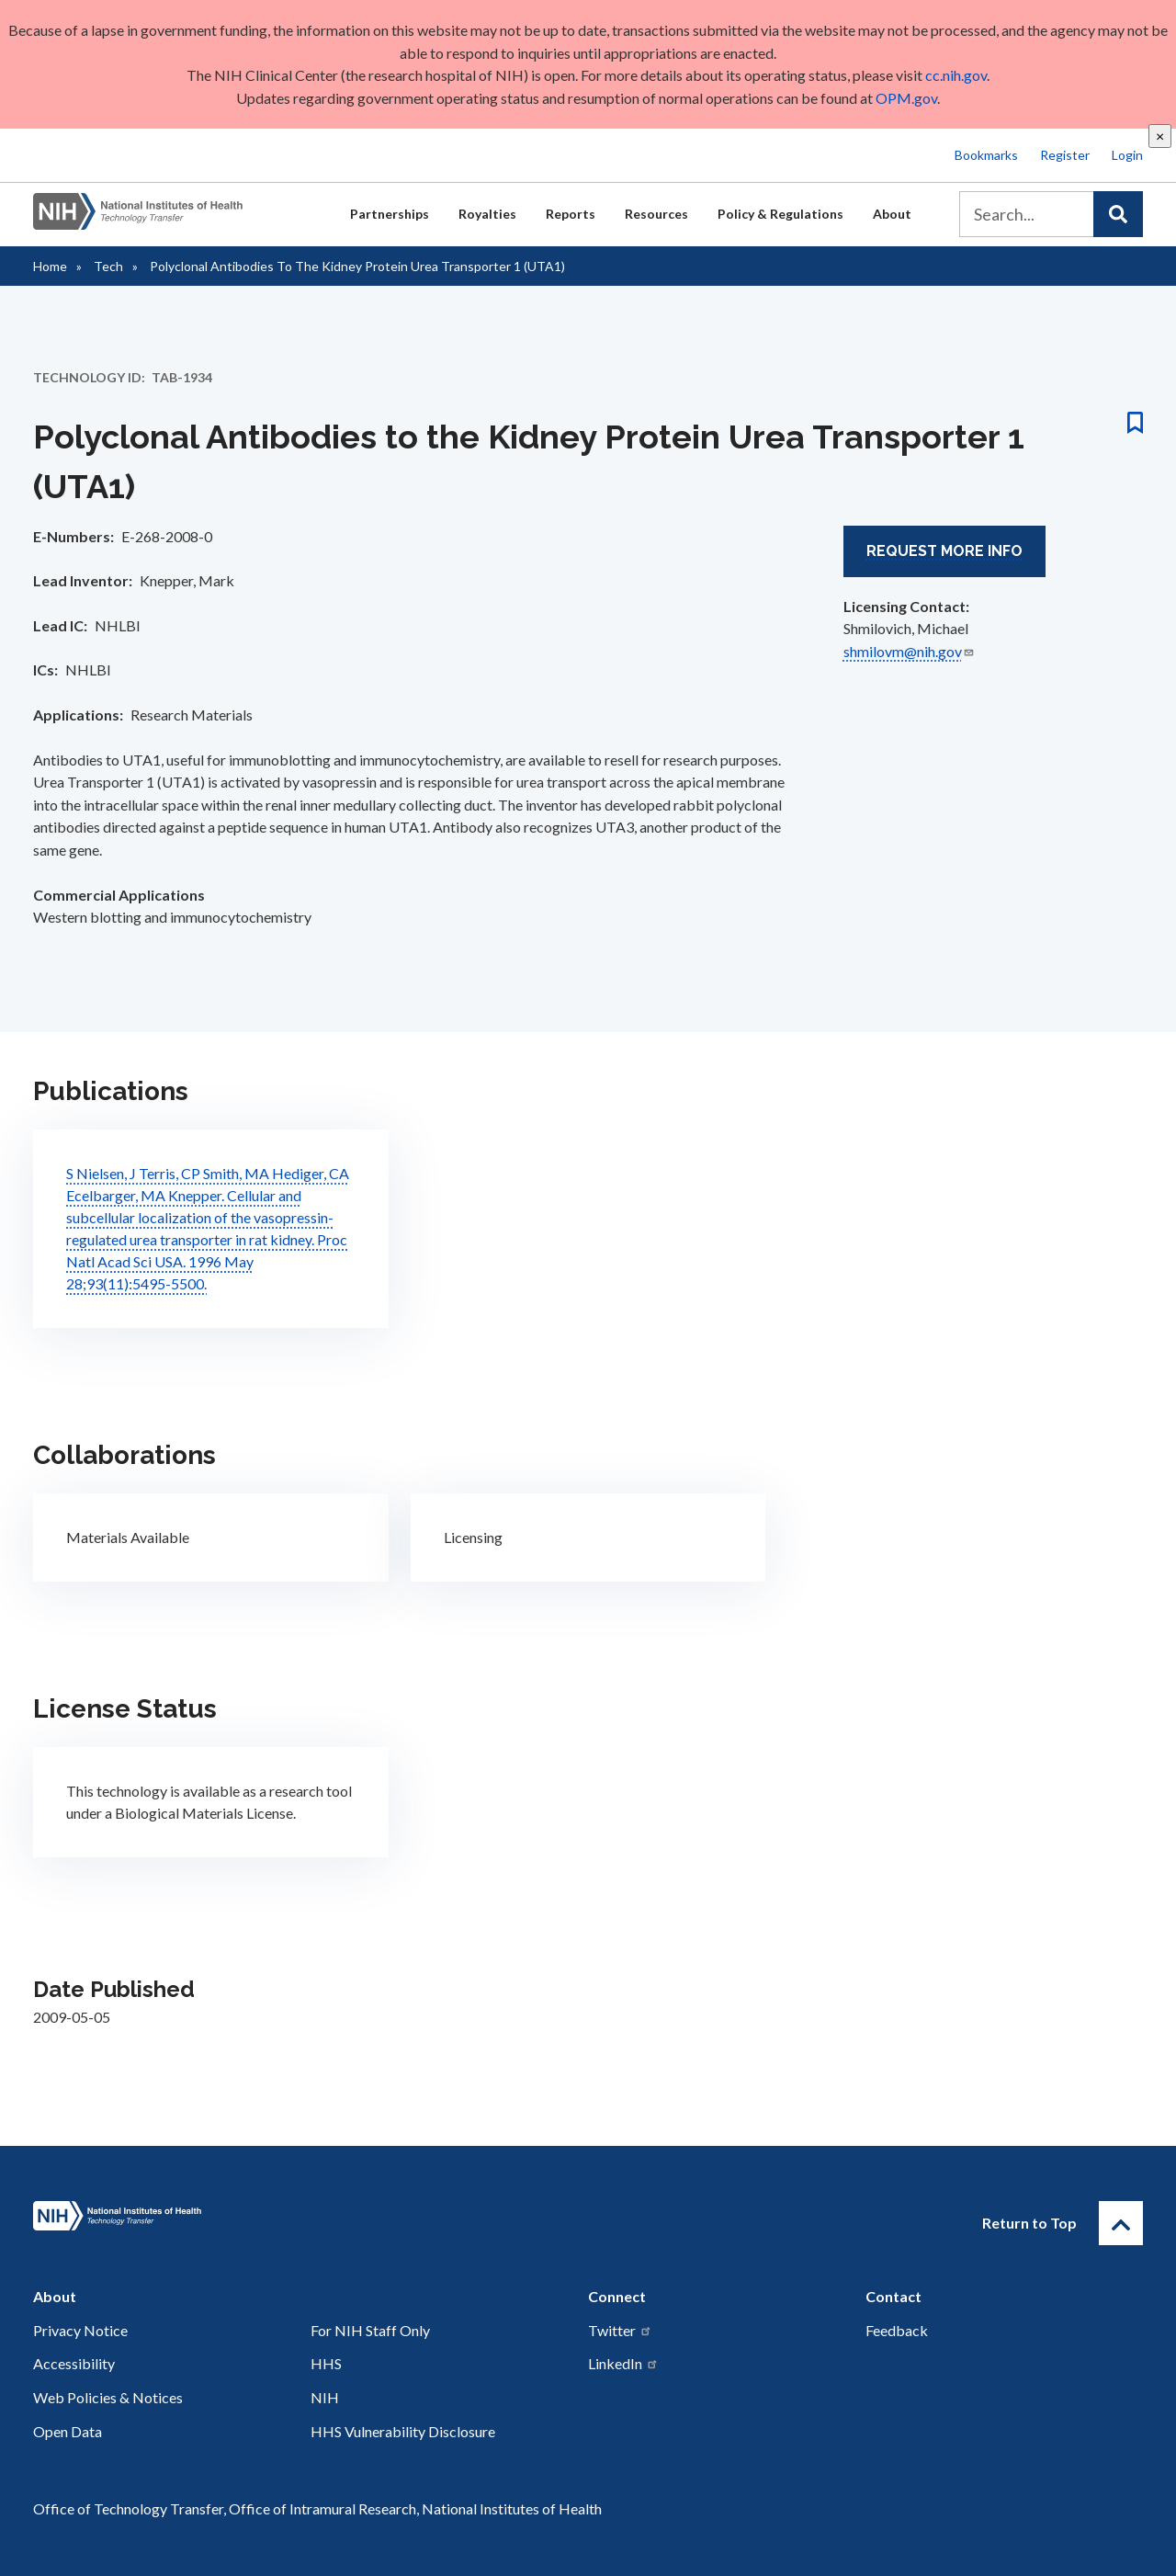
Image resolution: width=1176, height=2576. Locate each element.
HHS (326, 2363)
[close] (1159, 136)
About (892, 213)
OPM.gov (905, 98)
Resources (656, 213)
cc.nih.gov (956, 75)
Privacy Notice (80, 2330)
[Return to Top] (1121, 2223)
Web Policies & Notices (108, 2397)
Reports (570, 213)
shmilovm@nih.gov (909, 651)
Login (1127, 155)
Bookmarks (986, 155)
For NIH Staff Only (370, 2330)
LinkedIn (623, 2363)
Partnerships (389, 213)
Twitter (620, 2330)
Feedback (896, 2330)
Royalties (487, 213)
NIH (325, 2397)
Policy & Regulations (780, 213)
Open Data (67, 2431)
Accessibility (74, 2363)
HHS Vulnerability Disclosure (403, 2431)
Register (1065, 155)
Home (50, 266)
